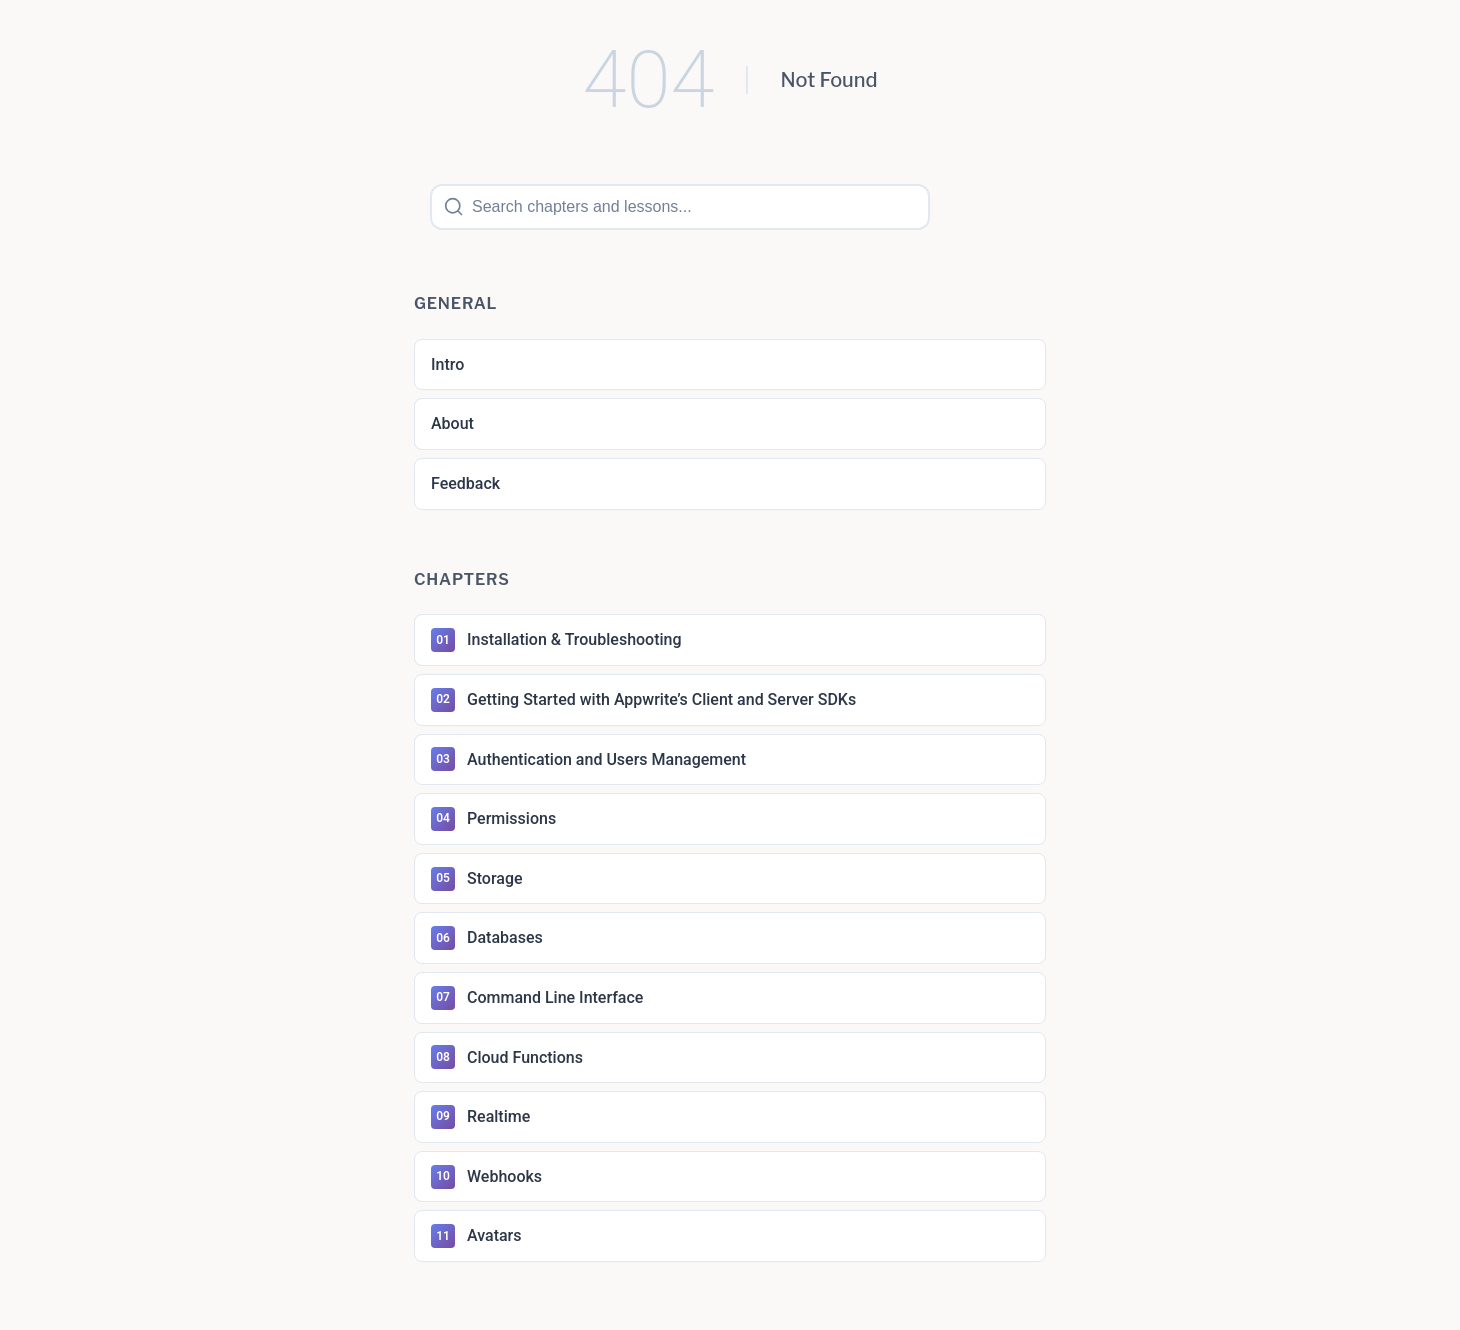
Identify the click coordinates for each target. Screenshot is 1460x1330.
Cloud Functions (507, 1057)
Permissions (493, 819)
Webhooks (486, 1177)
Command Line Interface (537, 998)
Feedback (465, 483)
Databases (487, 938)
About (452, 423)
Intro (447, 364)
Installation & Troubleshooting (556, 640)
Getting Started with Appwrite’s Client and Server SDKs (643, 700)
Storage (477, 879)
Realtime (480, 1117)
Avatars (476, 1236)
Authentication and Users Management (588, 759)
